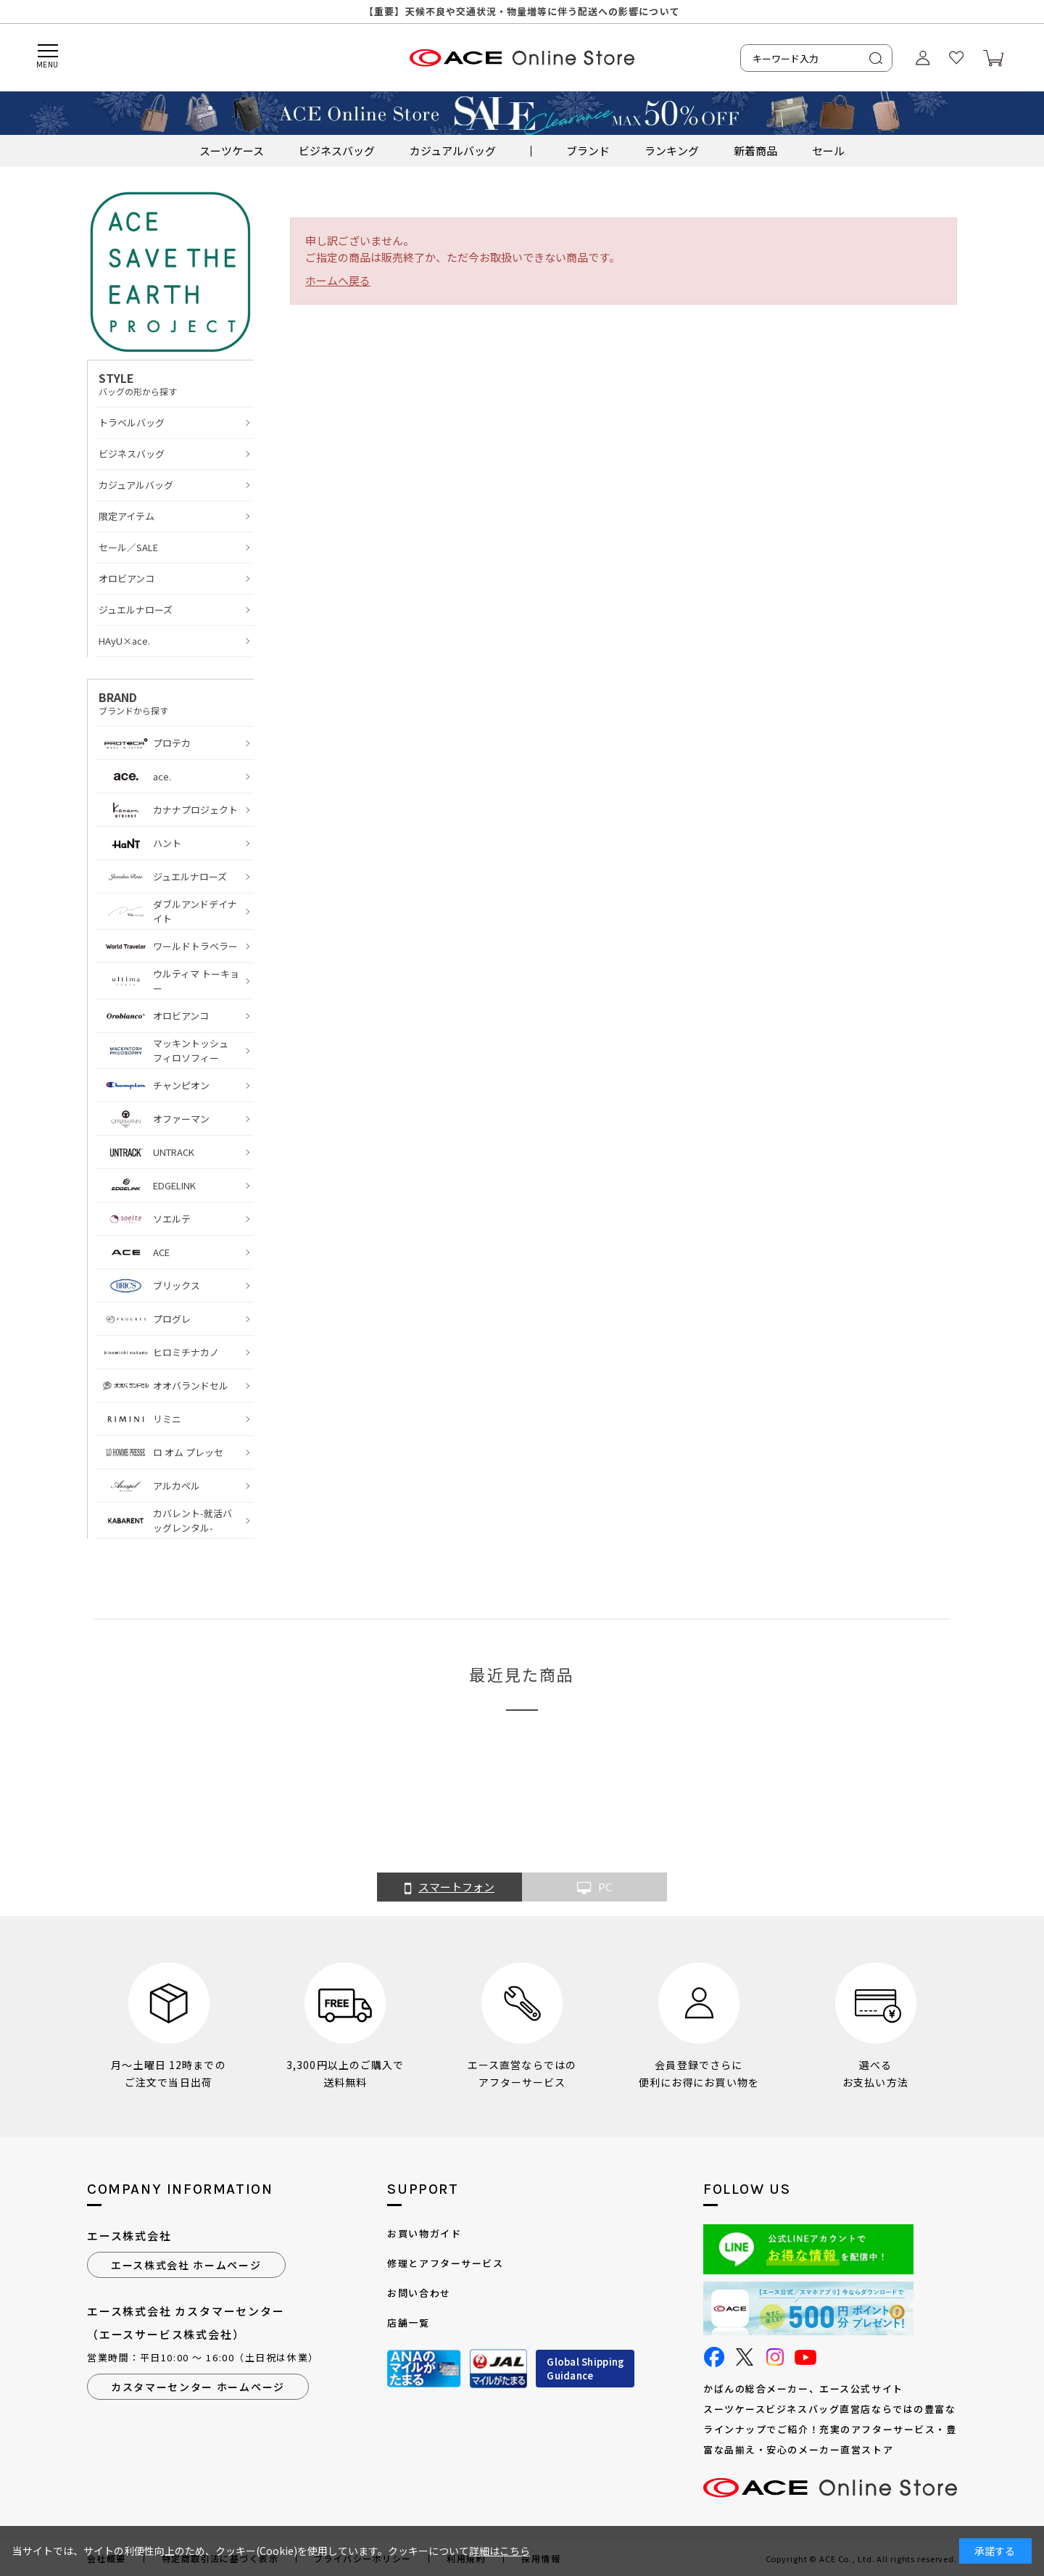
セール (828, 150)
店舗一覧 (408, 2322)
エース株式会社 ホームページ (186, 2265)
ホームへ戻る (337, 280)
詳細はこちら (499, 2550)
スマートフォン (449, 1887)
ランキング (672, 150)
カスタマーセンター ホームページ (198, 2386)
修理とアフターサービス (445, 2263)
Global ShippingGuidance (585, 2369)
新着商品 (755, 150)
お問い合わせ (418, 2293)
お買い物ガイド (424, 2233)
